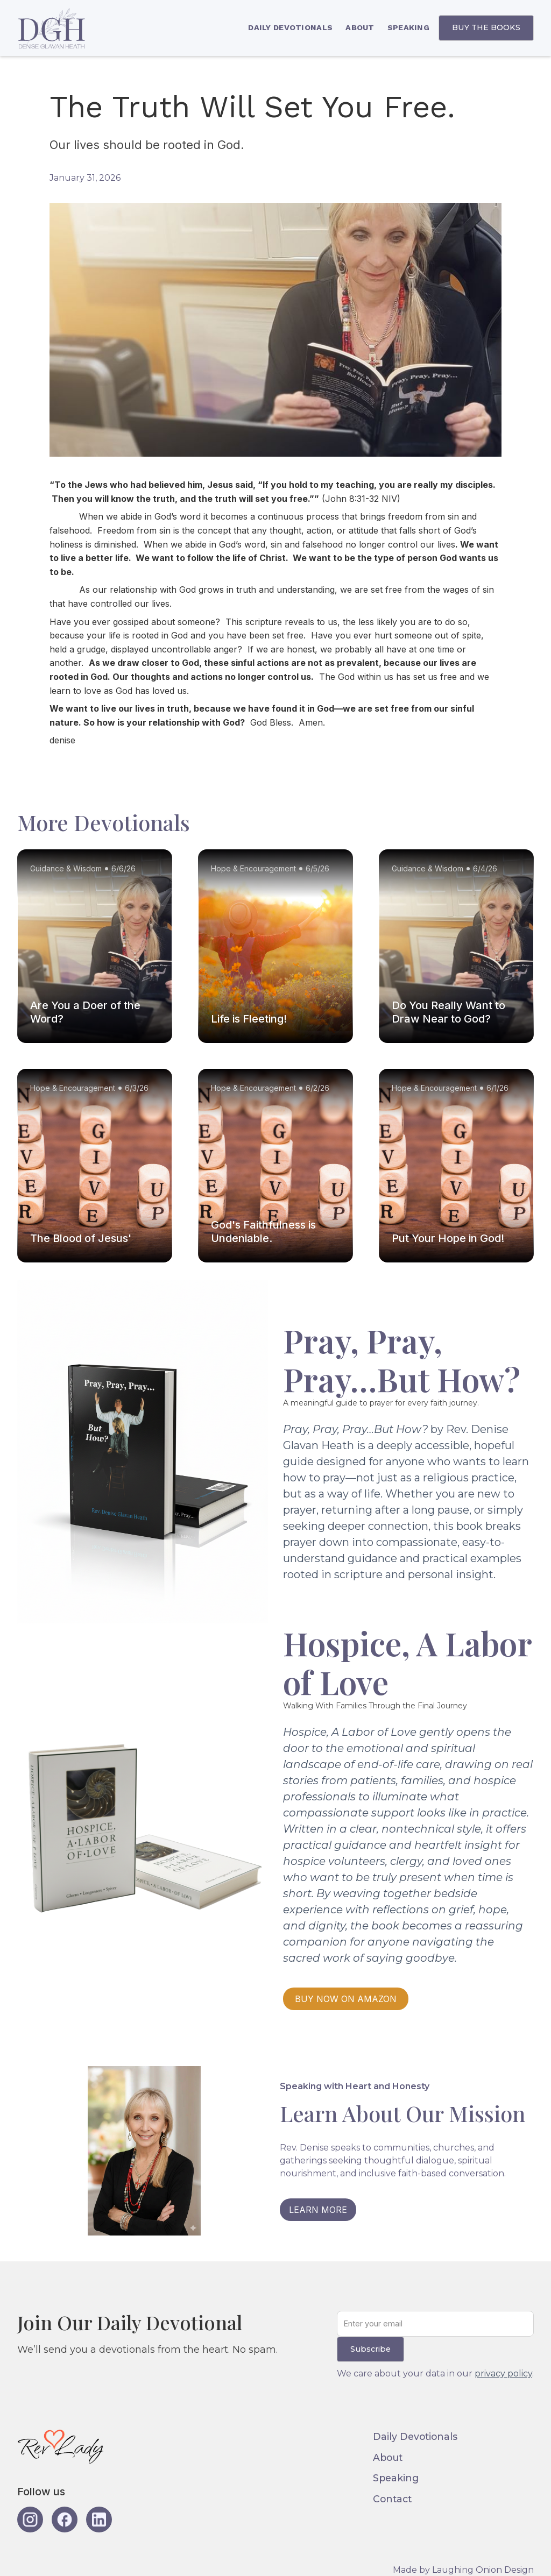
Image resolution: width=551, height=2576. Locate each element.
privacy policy (503, 2373)
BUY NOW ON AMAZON (346, 1998)
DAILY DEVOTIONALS (290, 27)
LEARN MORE (318, 2209)
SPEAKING (408, 27)
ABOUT (359, 27)
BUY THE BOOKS (486, 27)
